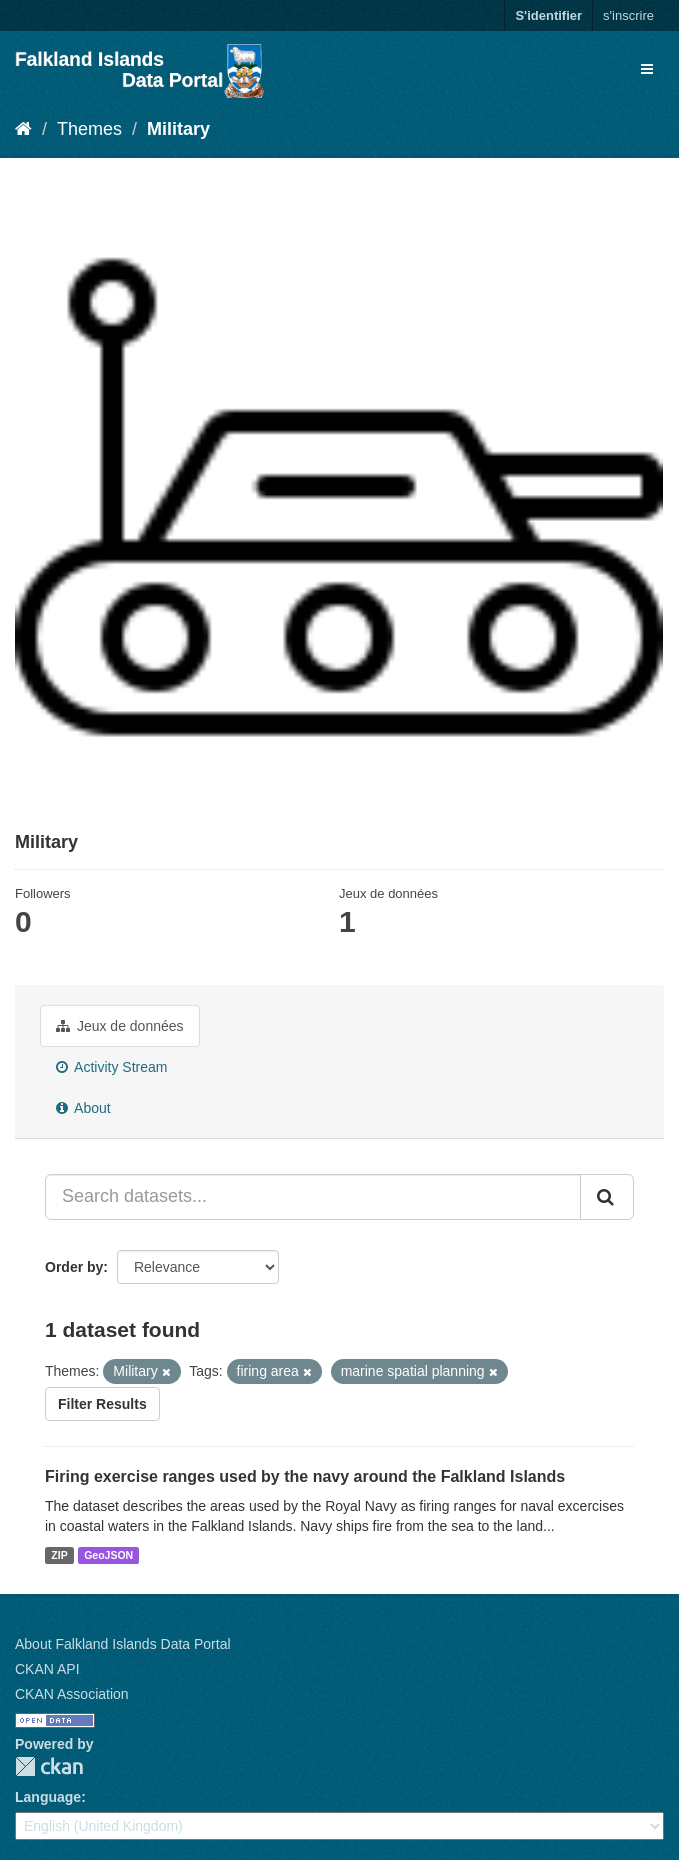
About (83, 1108)
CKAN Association (72, 1694)
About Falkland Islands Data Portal (123, 1644)
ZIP (59, 1555)
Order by (74, 1267)
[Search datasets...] (313, 1197)
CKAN (49, 1766)
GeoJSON (108, 1555)
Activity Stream (111, 1067)
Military (178, 129)
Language (48, 1797)
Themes (89, 129)
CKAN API (47, 1669)
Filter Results (102, 1404)
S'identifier (548, 15)
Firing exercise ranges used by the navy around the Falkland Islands (305, 1476)
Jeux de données (120, 1026)
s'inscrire (628, 15)
